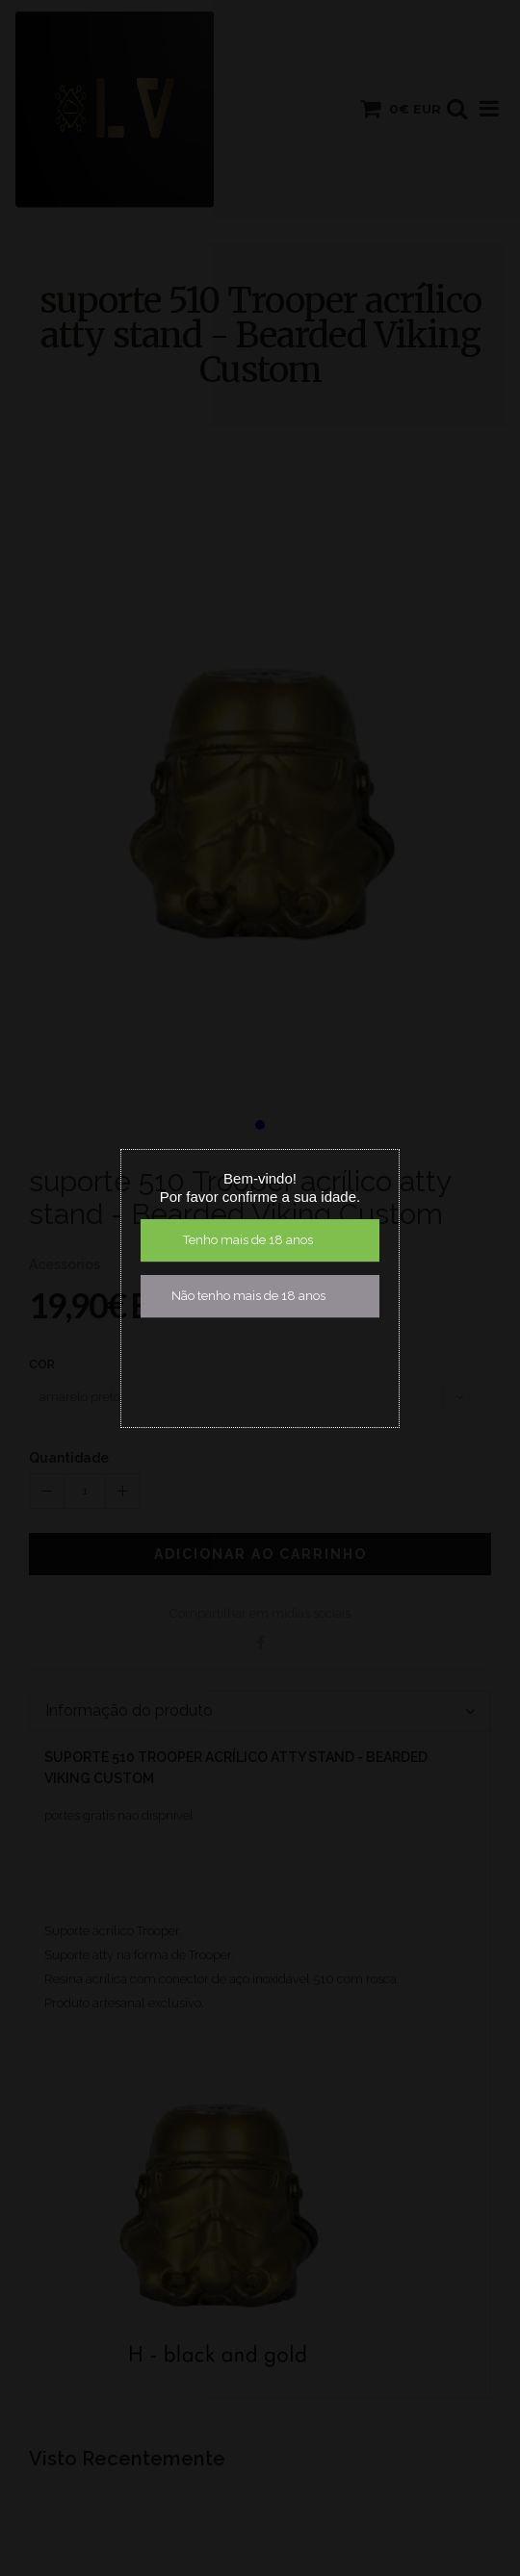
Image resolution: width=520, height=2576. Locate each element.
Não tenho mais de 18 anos (248, 1295)
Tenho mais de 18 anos (248, 1240)
